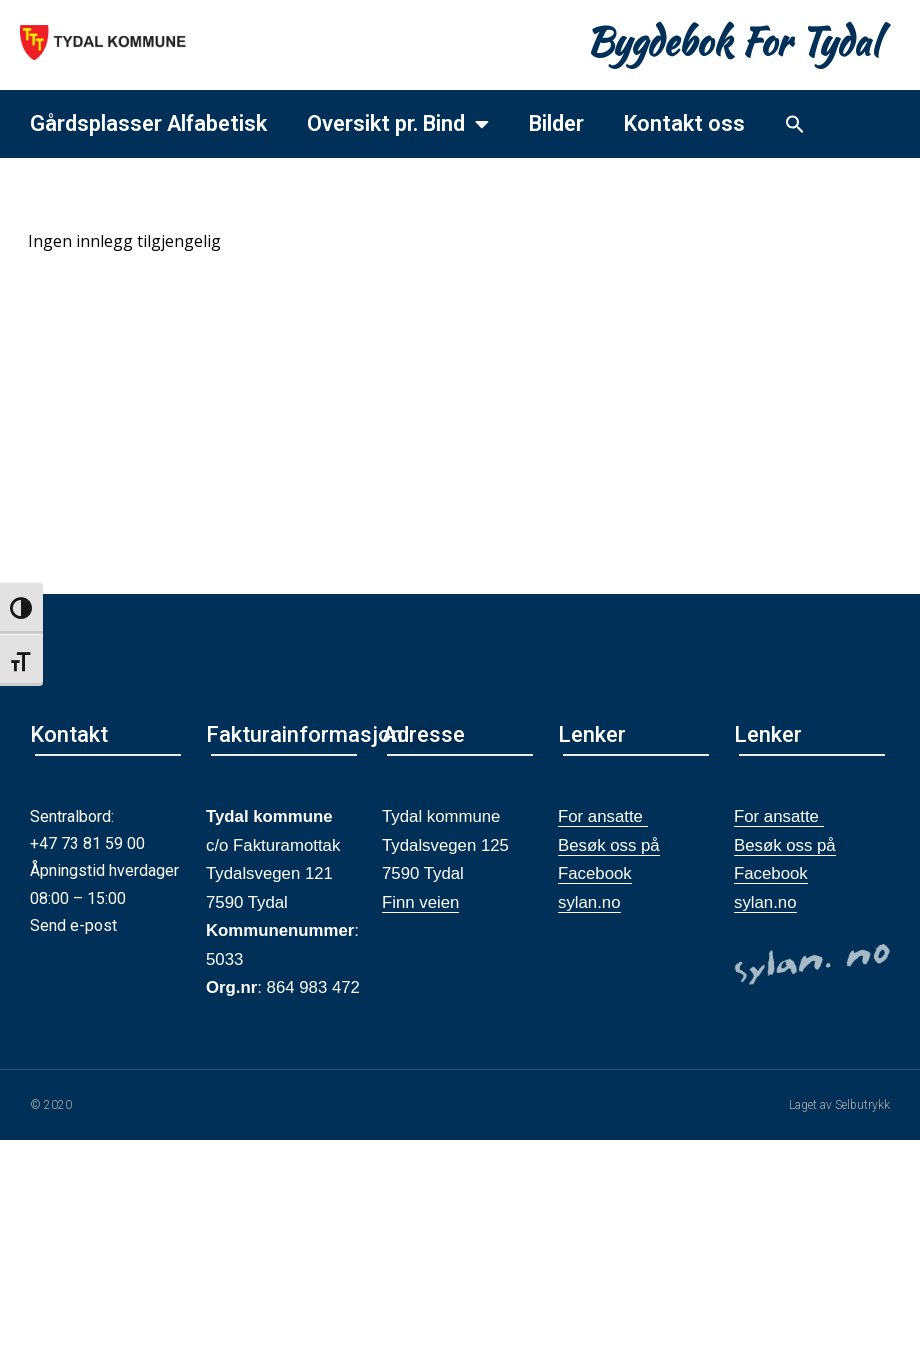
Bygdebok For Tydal (732, 42)
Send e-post (73, 925)
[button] (795, 124)
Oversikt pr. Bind (398, 124)
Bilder (556, 123)
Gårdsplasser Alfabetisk (148, 123)
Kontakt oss (684, 123)
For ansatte (603, 816)
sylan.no (589, 902)
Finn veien (420, 902)
